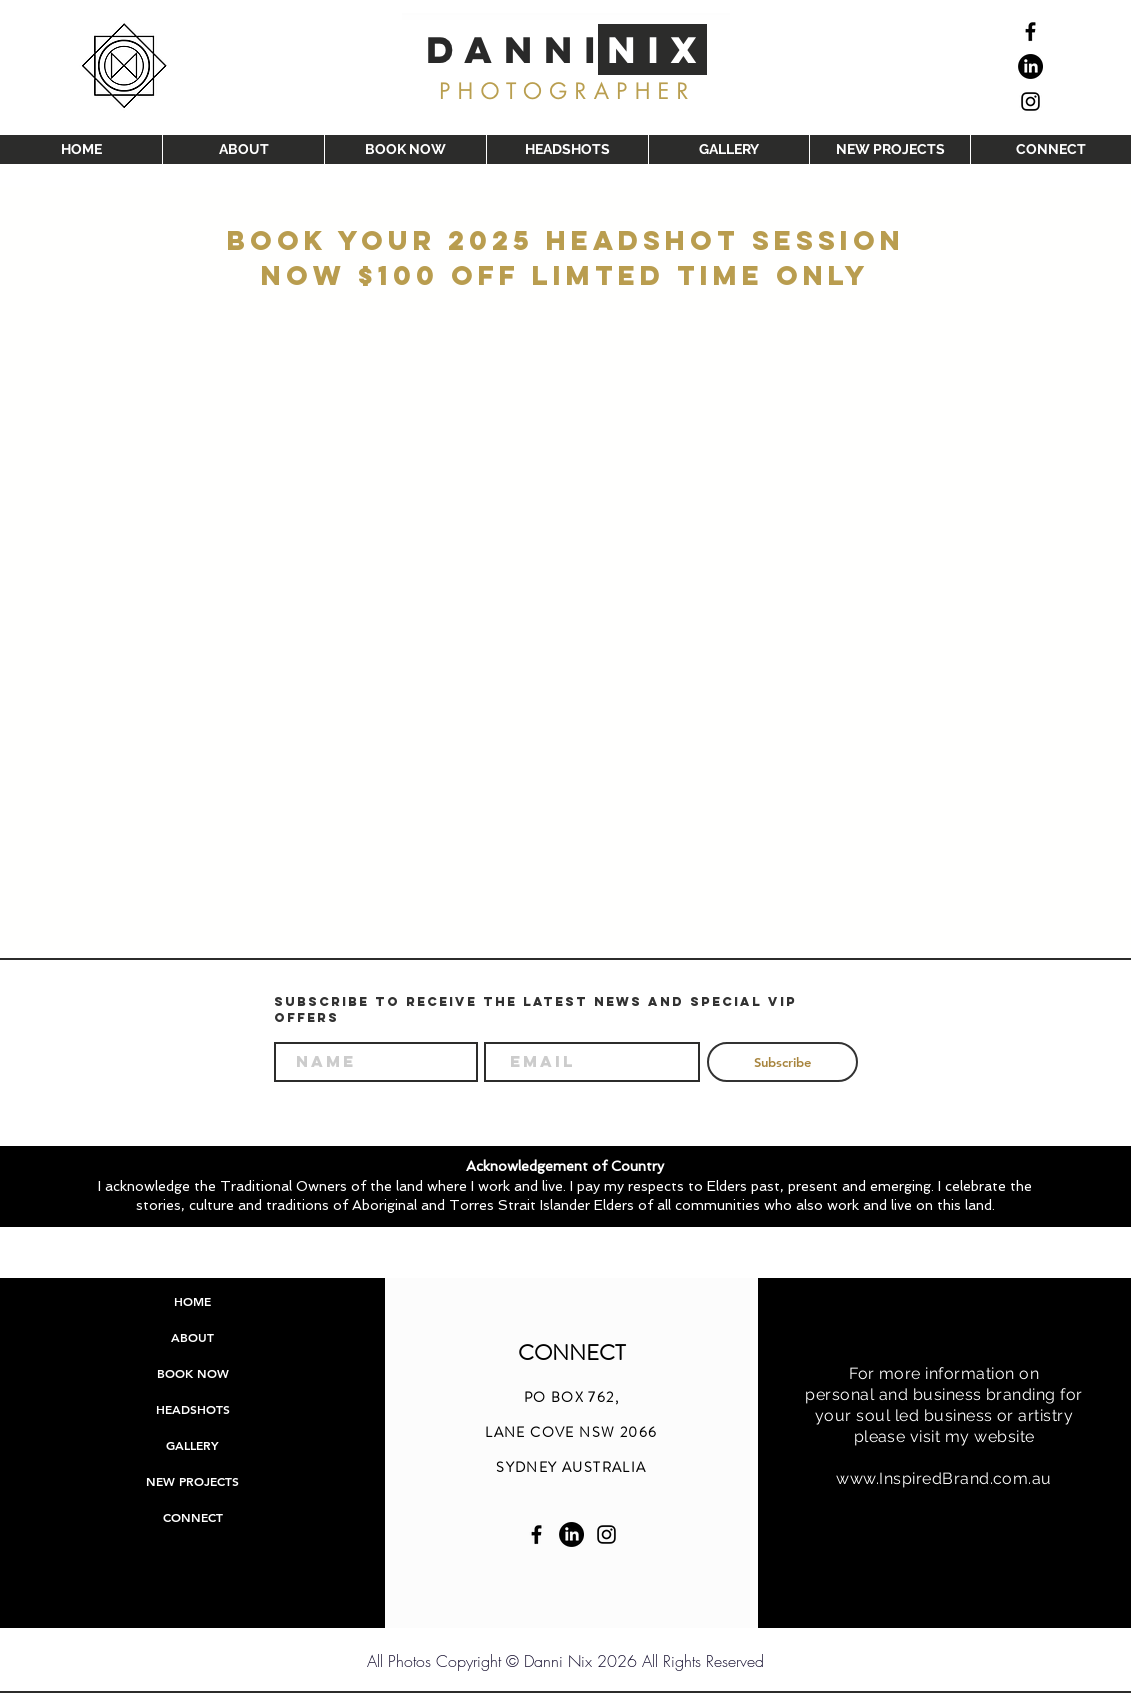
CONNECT (193, 1517)
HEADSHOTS (193, 1409)
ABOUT (192, 1337)
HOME (192, 1301)
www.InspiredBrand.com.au (944, 1478)
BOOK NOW (193, 1373)
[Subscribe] (782, 1062)
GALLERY (192, 1445)
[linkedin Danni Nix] (571, 1534)
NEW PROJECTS (192, 1481)
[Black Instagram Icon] (1030, 101)
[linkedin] (1030, 66)
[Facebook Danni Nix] (536, 1534)
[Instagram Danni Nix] (606, 1534)
